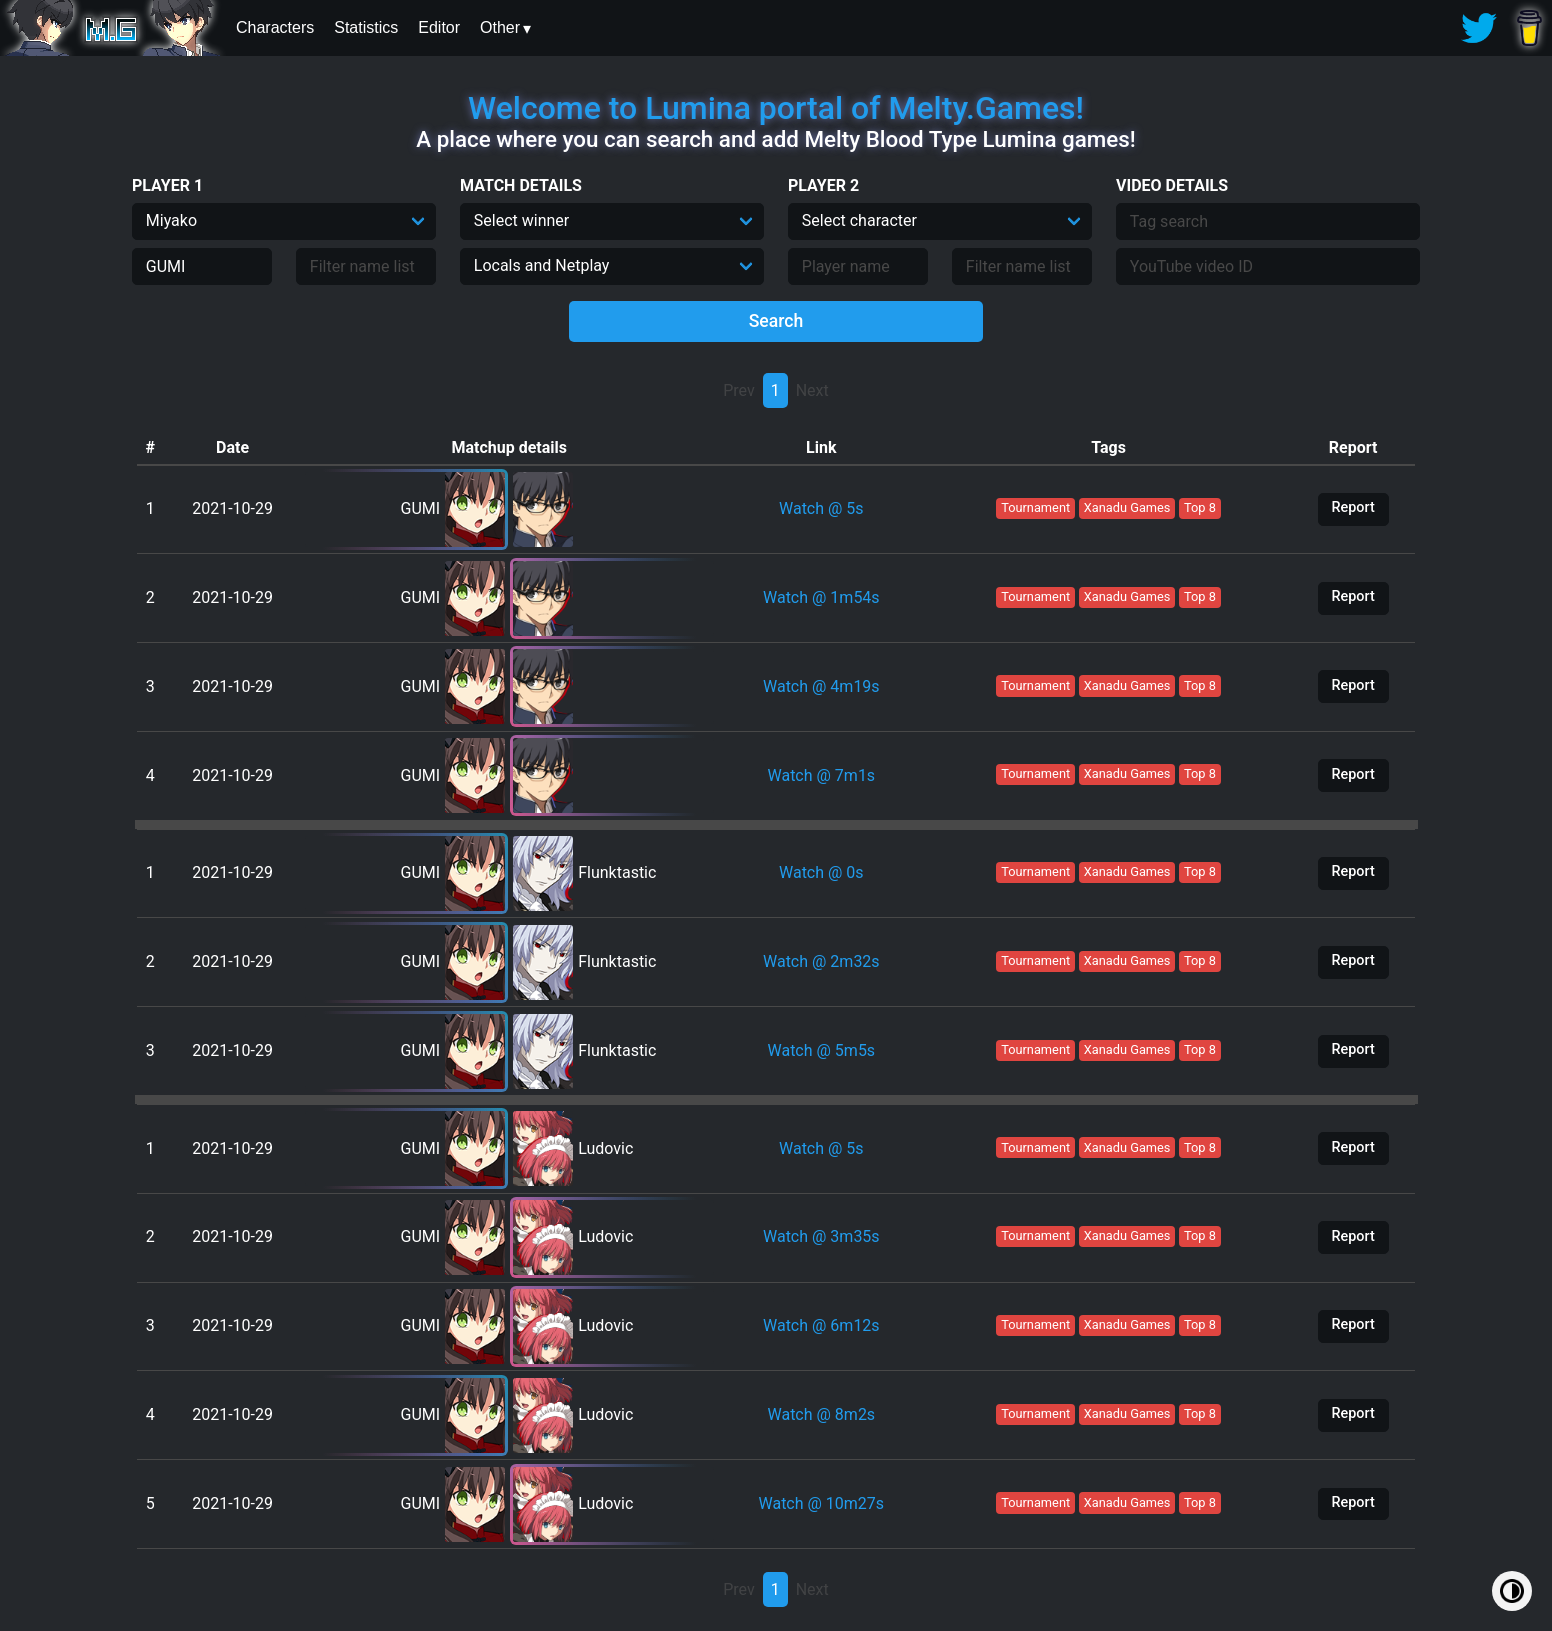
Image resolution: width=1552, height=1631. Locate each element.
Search (776, 321)
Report (1352, 507)
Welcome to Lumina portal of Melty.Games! (776, 108)
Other (500, 27)
